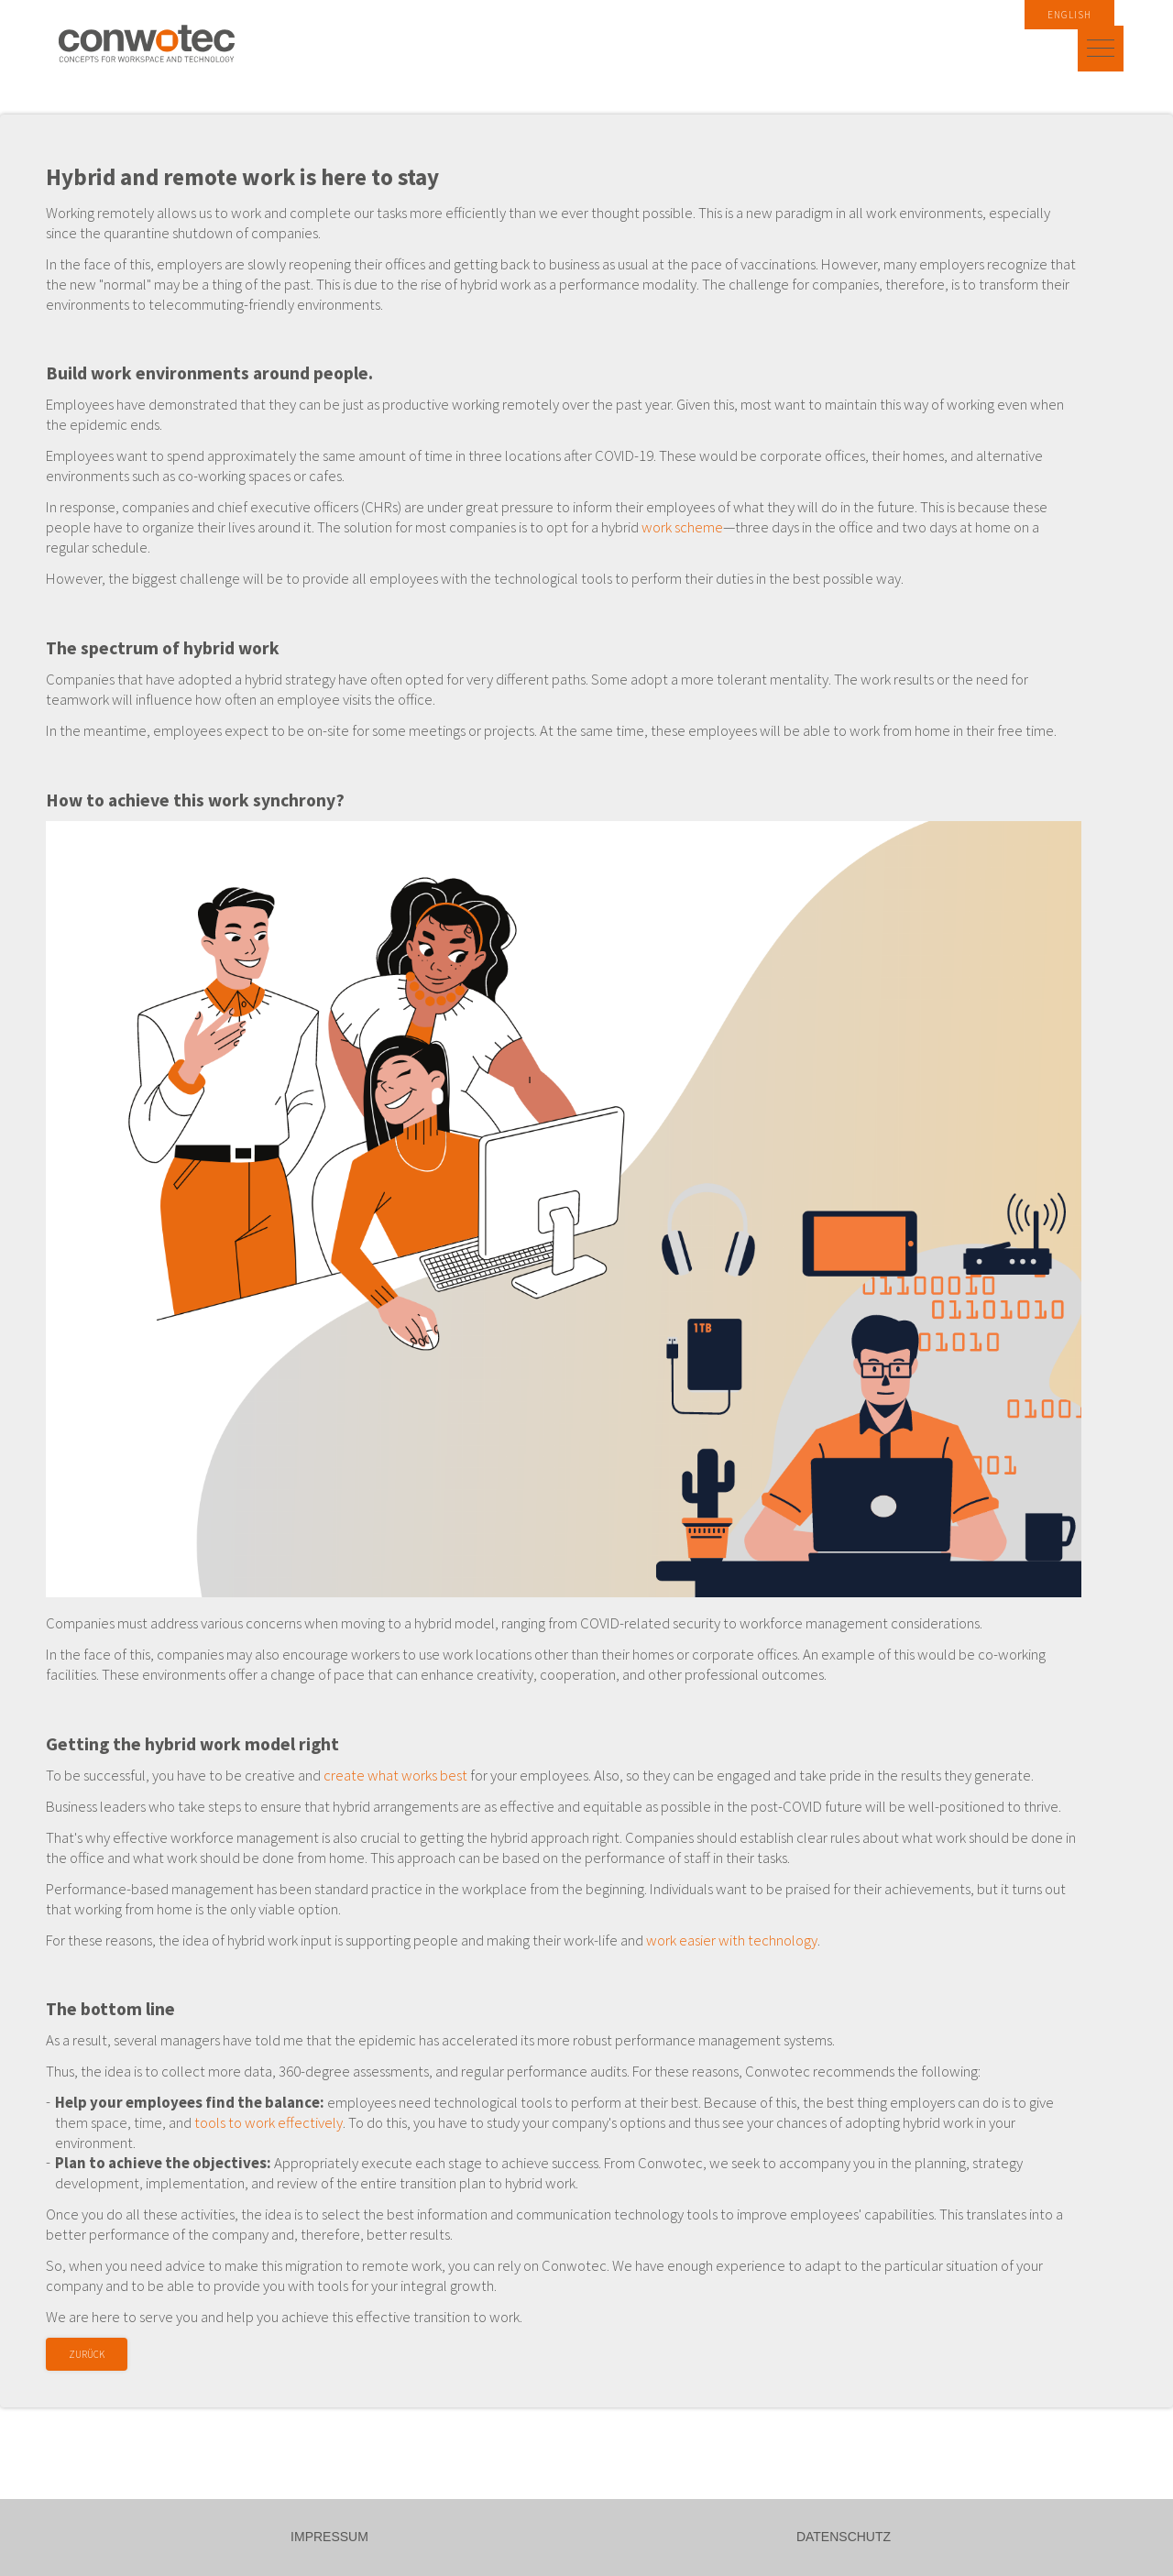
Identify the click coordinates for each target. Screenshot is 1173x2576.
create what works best (395, 1775)
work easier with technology (731, 1940)
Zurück (86, 2354)
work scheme (682, 527)
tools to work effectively (268, 2122)
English (1069, 14)
